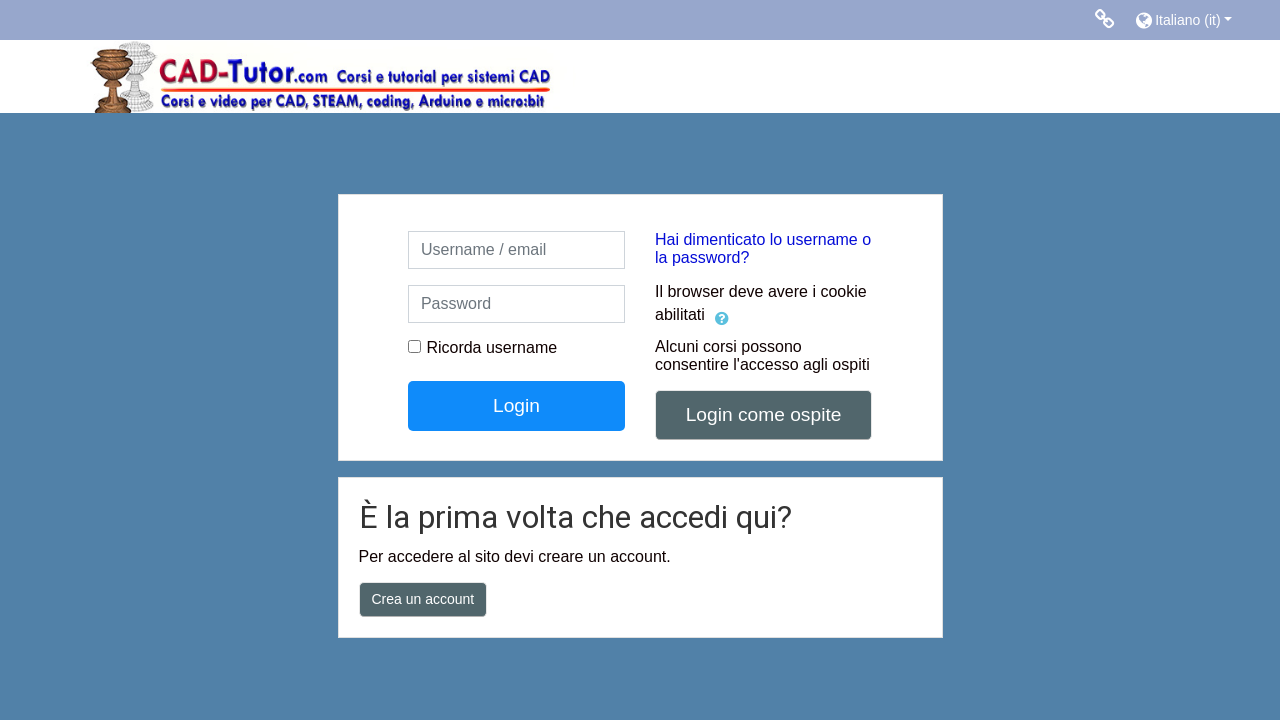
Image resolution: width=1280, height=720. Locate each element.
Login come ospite (764, 414)
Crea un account (423, 599)
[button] (1197, 19)
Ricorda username (491, 347)
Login (516, 405)
